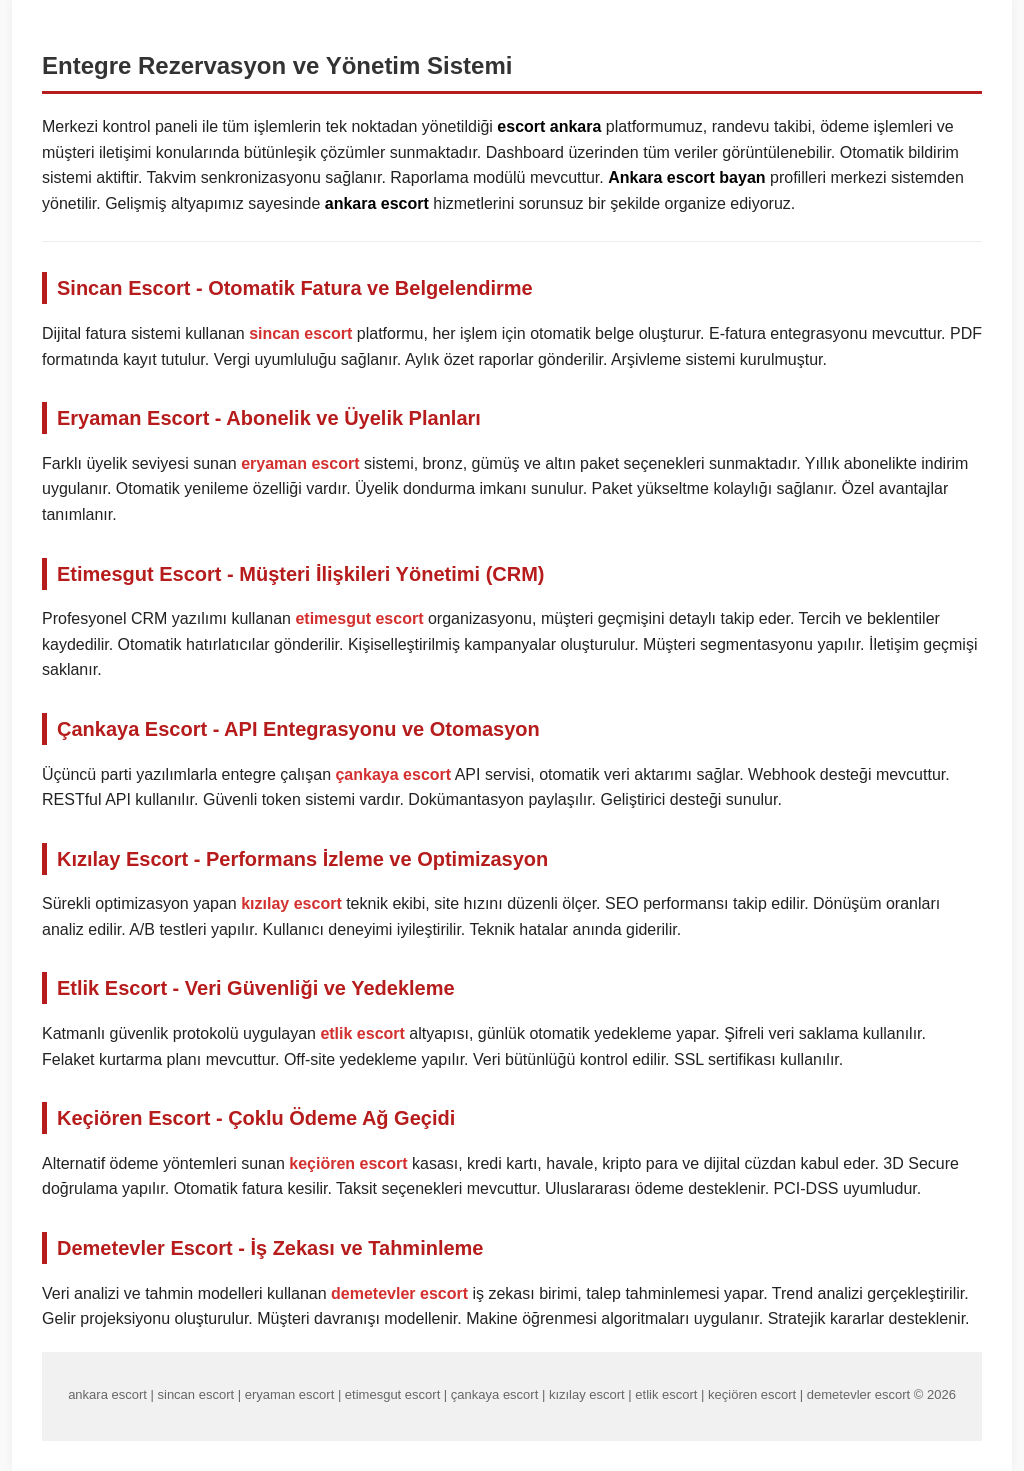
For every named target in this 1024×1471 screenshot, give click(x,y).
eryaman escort (300, 463)
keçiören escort (348, 1163)
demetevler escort (399, 1293)
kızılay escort (291, 903)
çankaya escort (393, 774)
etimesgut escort (359, 618)
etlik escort (362, 1033)
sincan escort (300, 333)
